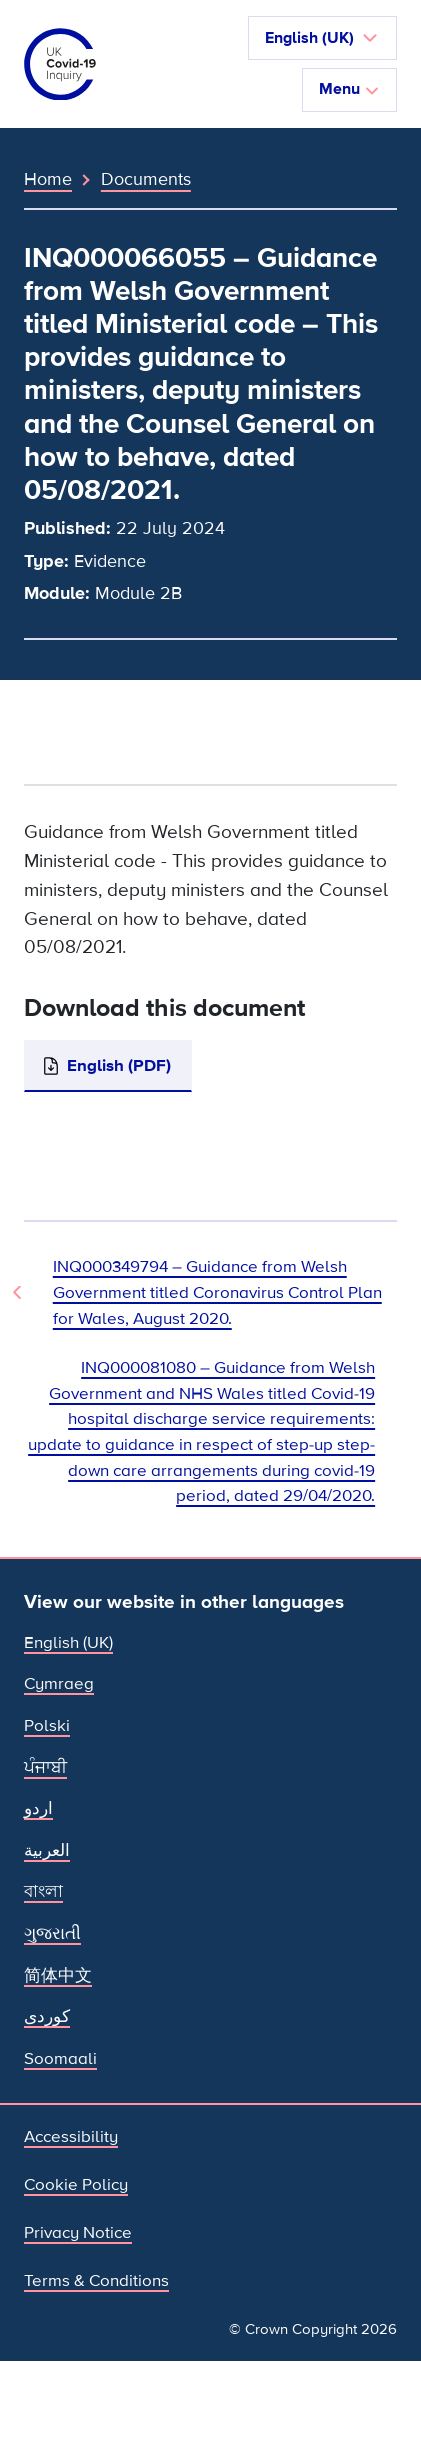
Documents (146, 179)
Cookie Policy (76, 2184)
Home (48, 179)
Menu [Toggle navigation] (349, 89)
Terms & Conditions (96, 2280)
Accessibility (71, 2136)
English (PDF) (119, 1065)
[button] (322, 38)
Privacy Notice (78, 2232)
